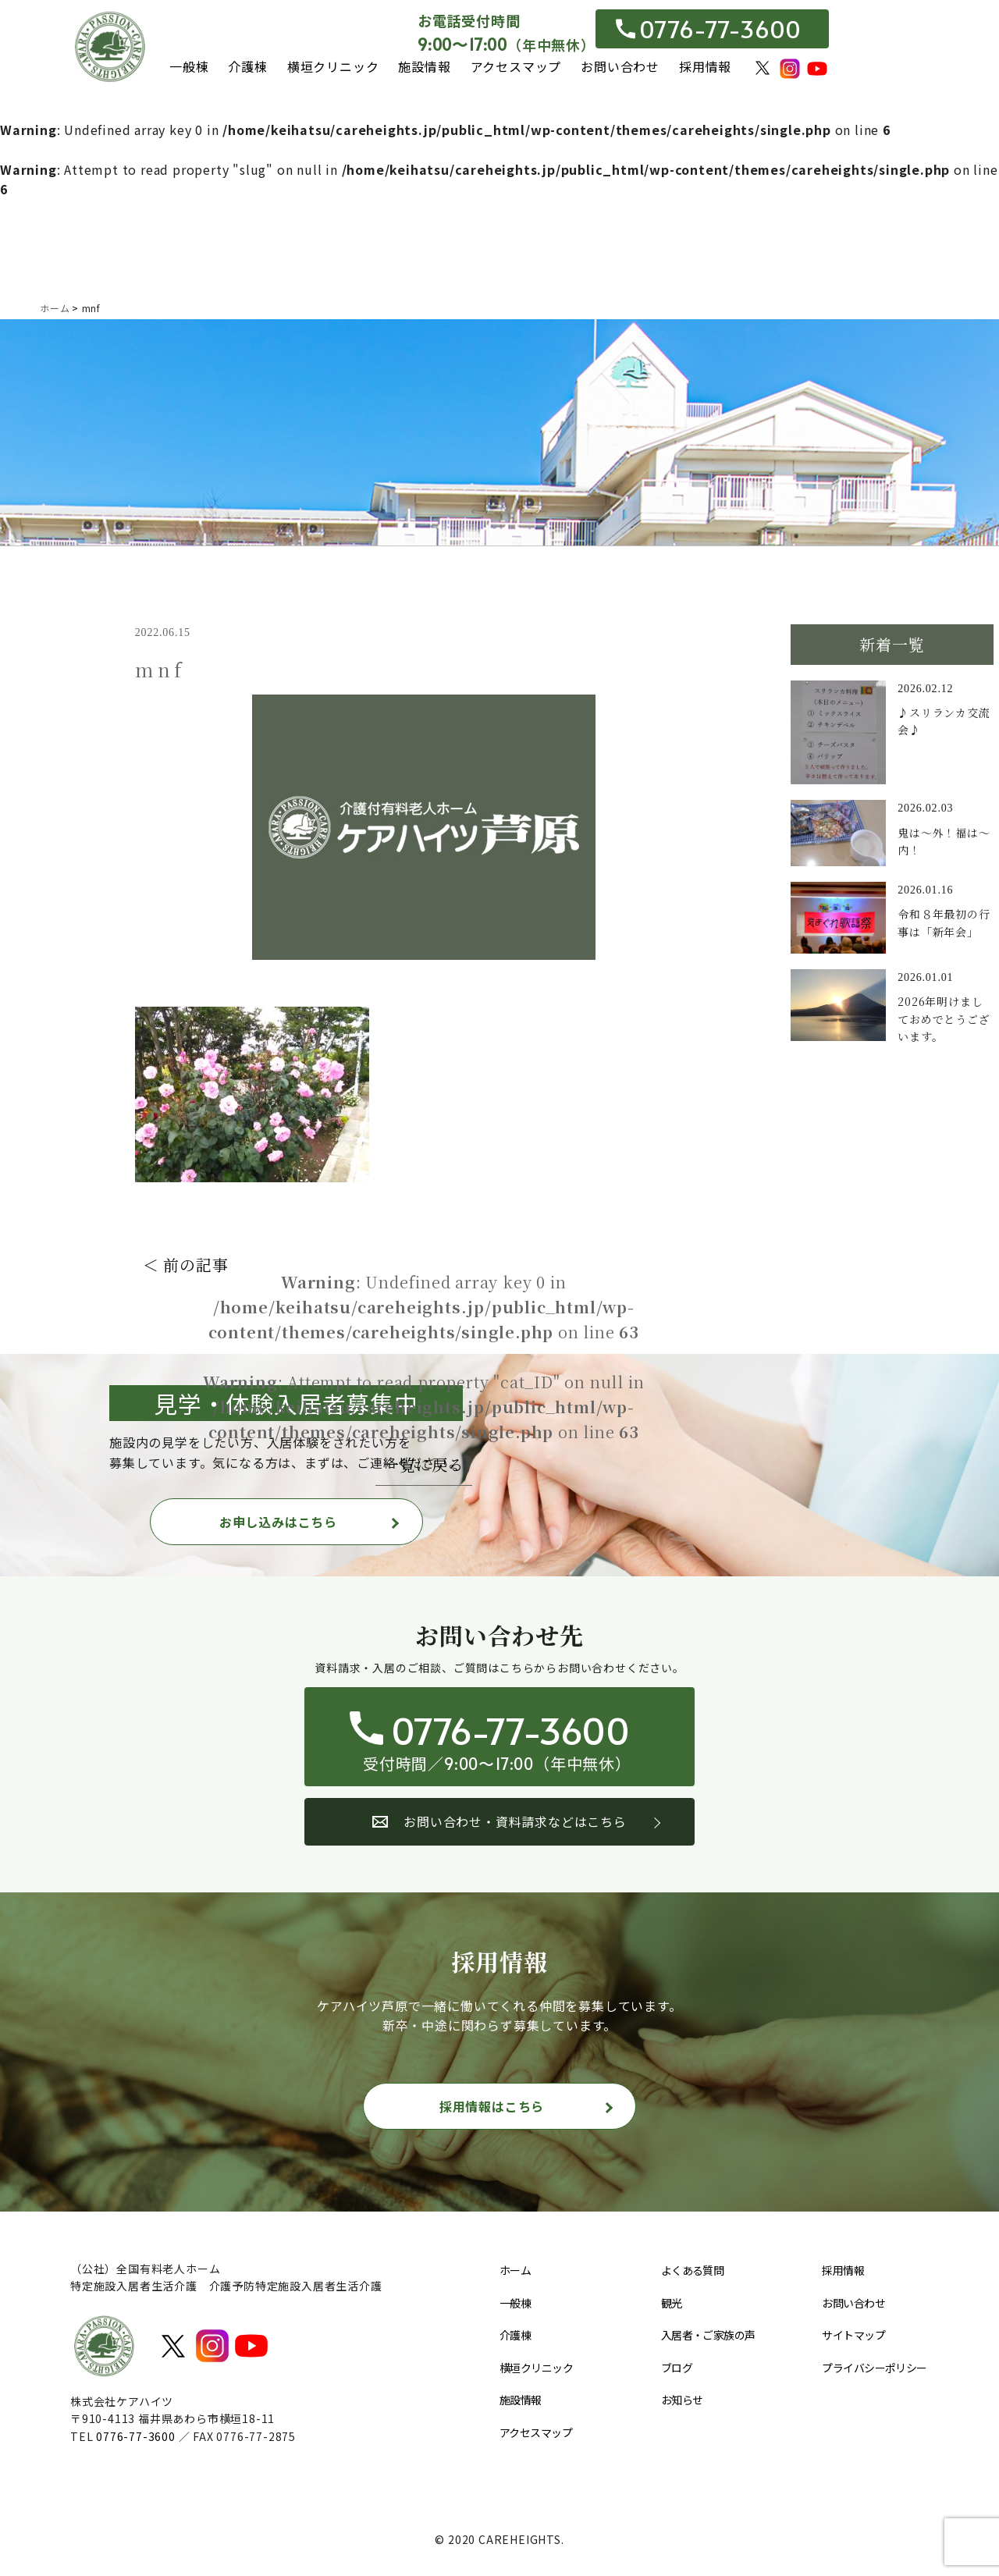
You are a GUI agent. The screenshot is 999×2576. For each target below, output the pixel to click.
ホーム (515, 2270)
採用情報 (705, 66)
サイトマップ (853, 2335)
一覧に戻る (423, 1464)
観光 (671, 2303)
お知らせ (682, 2399)
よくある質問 (692, 2270)
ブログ (676, 2367)
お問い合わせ (620, 66)
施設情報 (424, 66)
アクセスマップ (516, 66)
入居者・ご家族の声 (708, 2335)
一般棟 (188, 66)
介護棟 (247, 66)
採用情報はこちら (491, 2106)
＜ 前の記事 (186, 1264)
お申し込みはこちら (278, 1521)
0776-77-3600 (709, 29)
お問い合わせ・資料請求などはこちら (499, 1821)
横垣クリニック (333, 66)
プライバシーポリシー (874, 2367)
